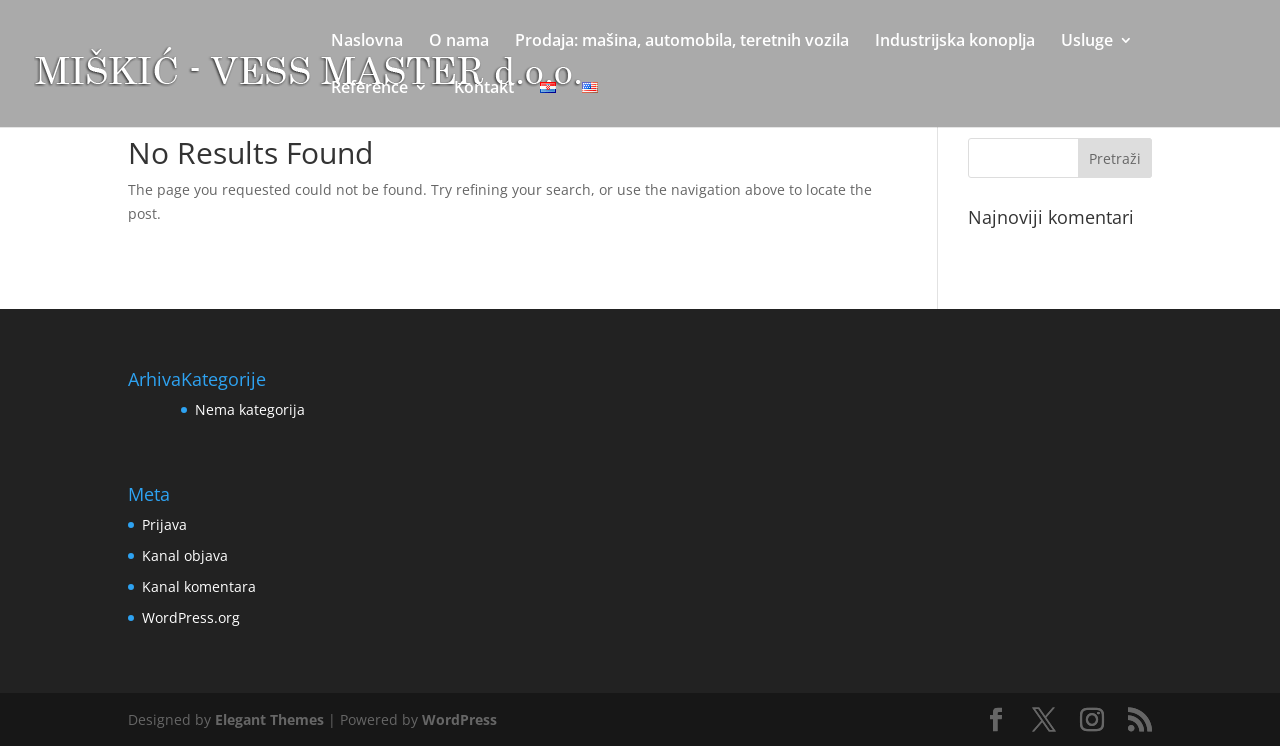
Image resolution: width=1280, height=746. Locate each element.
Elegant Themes (269, 719)
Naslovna (367, 42)
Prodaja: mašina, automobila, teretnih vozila (682, 42)
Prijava (164, 524)
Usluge (1087, 42)
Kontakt (484, 89)
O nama (459, 42)
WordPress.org (191, 617)
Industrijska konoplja (955, 42)
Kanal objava (185, 555)
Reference (369, 89)
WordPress (459, 719)
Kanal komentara (199, 586)
